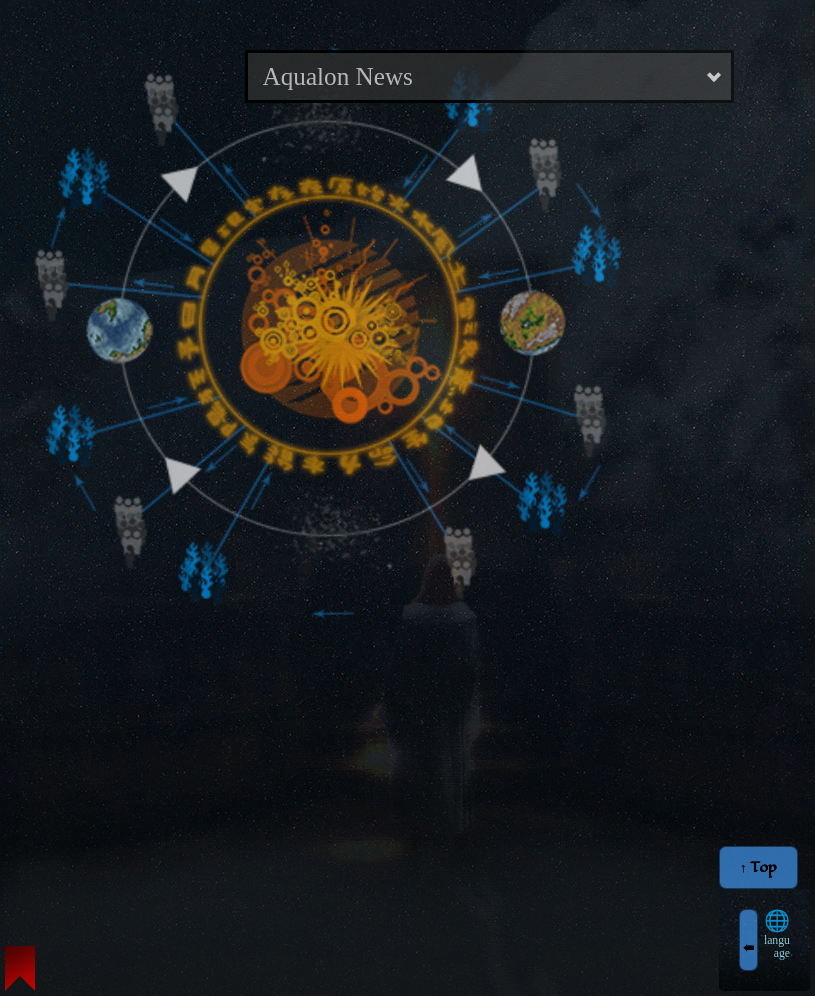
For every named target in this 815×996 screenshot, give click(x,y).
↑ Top (758, 867)
